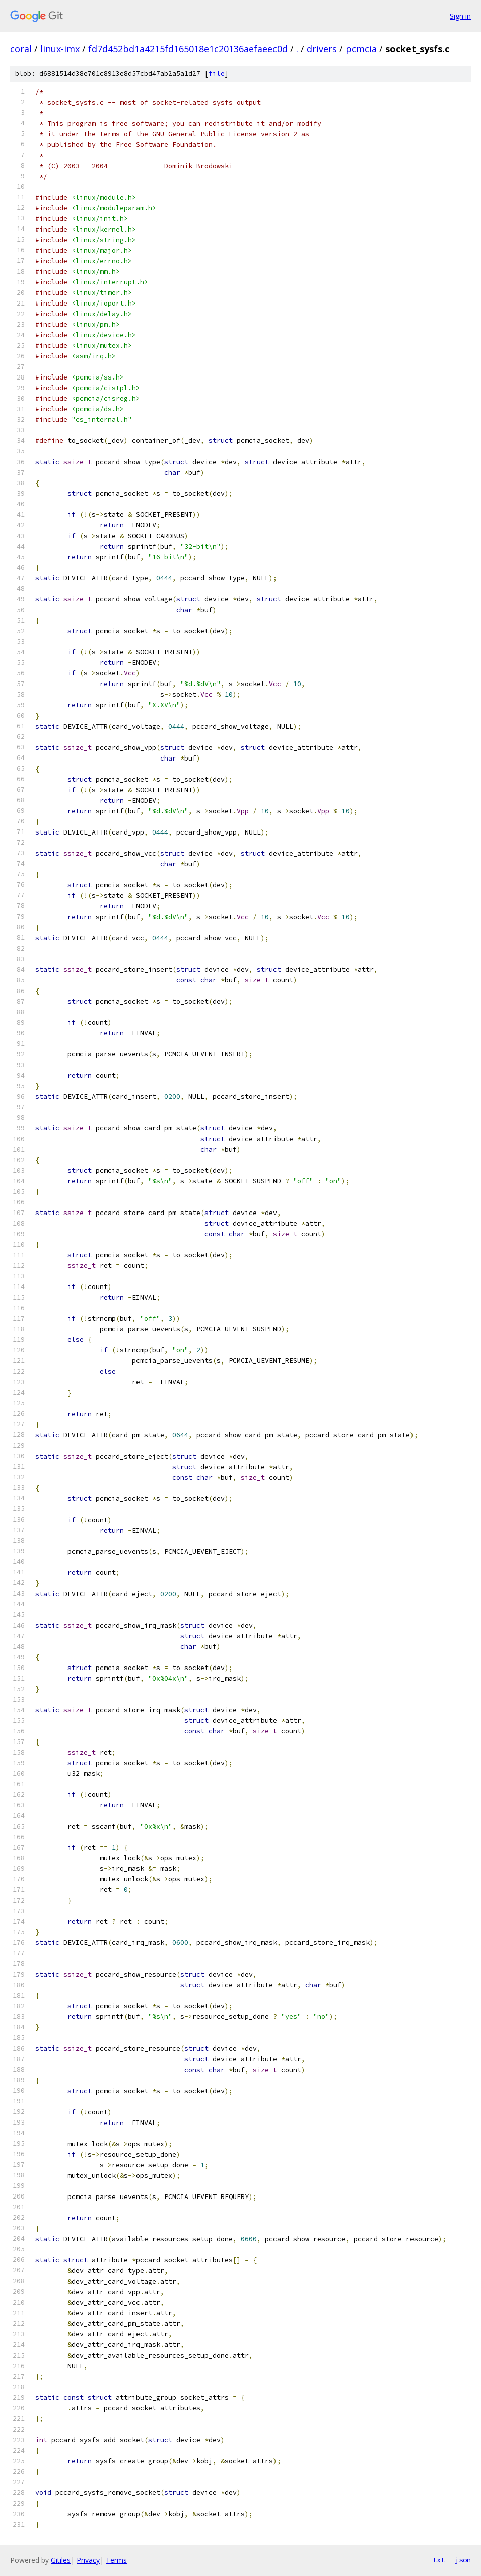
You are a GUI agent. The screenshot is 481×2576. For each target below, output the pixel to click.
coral (21, 49)
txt (439, 2559)
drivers (322, 49)
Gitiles (61, 2560)
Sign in (460, 16)
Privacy (88, 2560)
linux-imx (60, 49)
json (463, 2559)
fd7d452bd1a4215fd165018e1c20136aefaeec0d (188, 49)
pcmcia (361, 49)
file (217, 73)
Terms (116, 2560)
